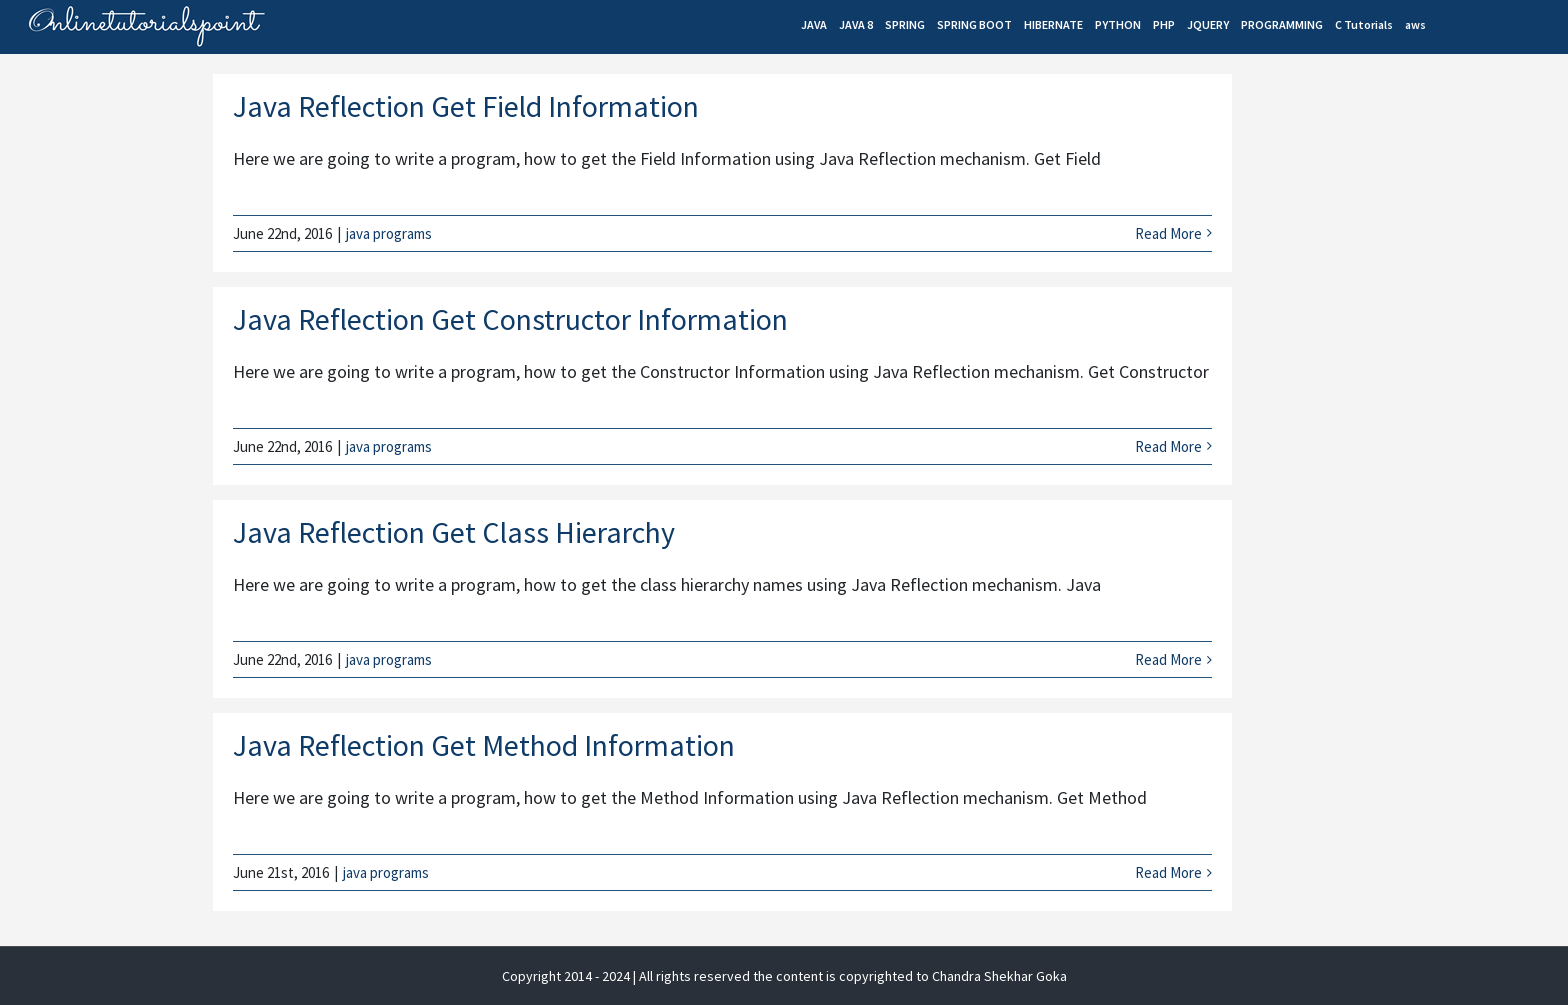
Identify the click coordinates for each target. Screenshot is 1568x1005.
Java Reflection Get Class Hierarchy (454, 532)
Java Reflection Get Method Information (484, 745)
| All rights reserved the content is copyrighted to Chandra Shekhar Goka (850, 976)
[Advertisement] (1394, 246)
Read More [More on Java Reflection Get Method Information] (1168, 872)
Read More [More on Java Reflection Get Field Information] (1168, 233)
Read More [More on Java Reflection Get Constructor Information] (1168, 446)
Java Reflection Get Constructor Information (510, 319)
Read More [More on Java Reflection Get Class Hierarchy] (1168, 659)
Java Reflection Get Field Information (466, 106)
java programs (389, 233)
